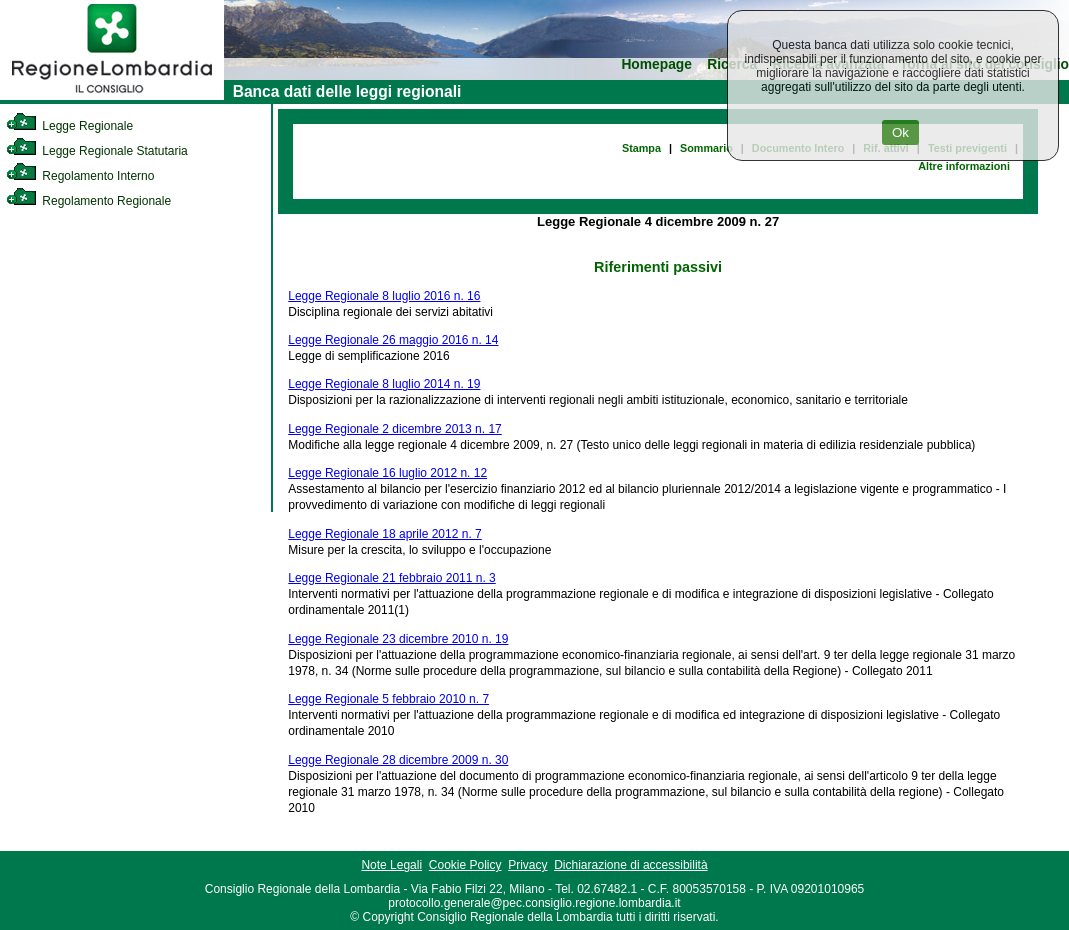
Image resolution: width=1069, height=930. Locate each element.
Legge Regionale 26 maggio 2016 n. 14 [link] (393, 340)
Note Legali (391, 865)
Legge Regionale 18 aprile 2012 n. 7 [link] (385, 534)
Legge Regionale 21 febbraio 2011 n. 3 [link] (392, 578)
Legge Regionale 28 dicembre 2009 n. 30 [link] (398, 760)
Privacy (527, 865)
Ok (900, 132)
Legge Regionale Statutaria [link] (97, 151)
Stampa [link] (641, 148)
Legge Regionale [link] (69, 126)
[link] (112, 96)
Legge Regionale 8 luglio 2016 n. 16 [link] (384, 296)
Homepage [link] (656, 64)
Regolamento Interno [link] (80, 176)
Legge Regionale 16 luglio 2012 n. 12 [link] (387, 473)
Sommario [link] (706, 148)
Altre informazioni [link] (964, 166)
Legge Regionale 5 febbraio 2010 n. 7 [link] (388, 699)
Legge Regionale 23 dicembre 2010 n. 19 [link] (398, 639)
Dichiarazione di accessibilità (630, 865)
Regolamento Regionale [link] (88, 201)
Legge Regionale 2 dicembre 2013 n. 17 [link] (395, 429)
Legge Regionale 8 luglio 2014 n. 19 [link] (384, 384)
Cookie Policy (465, 865)
